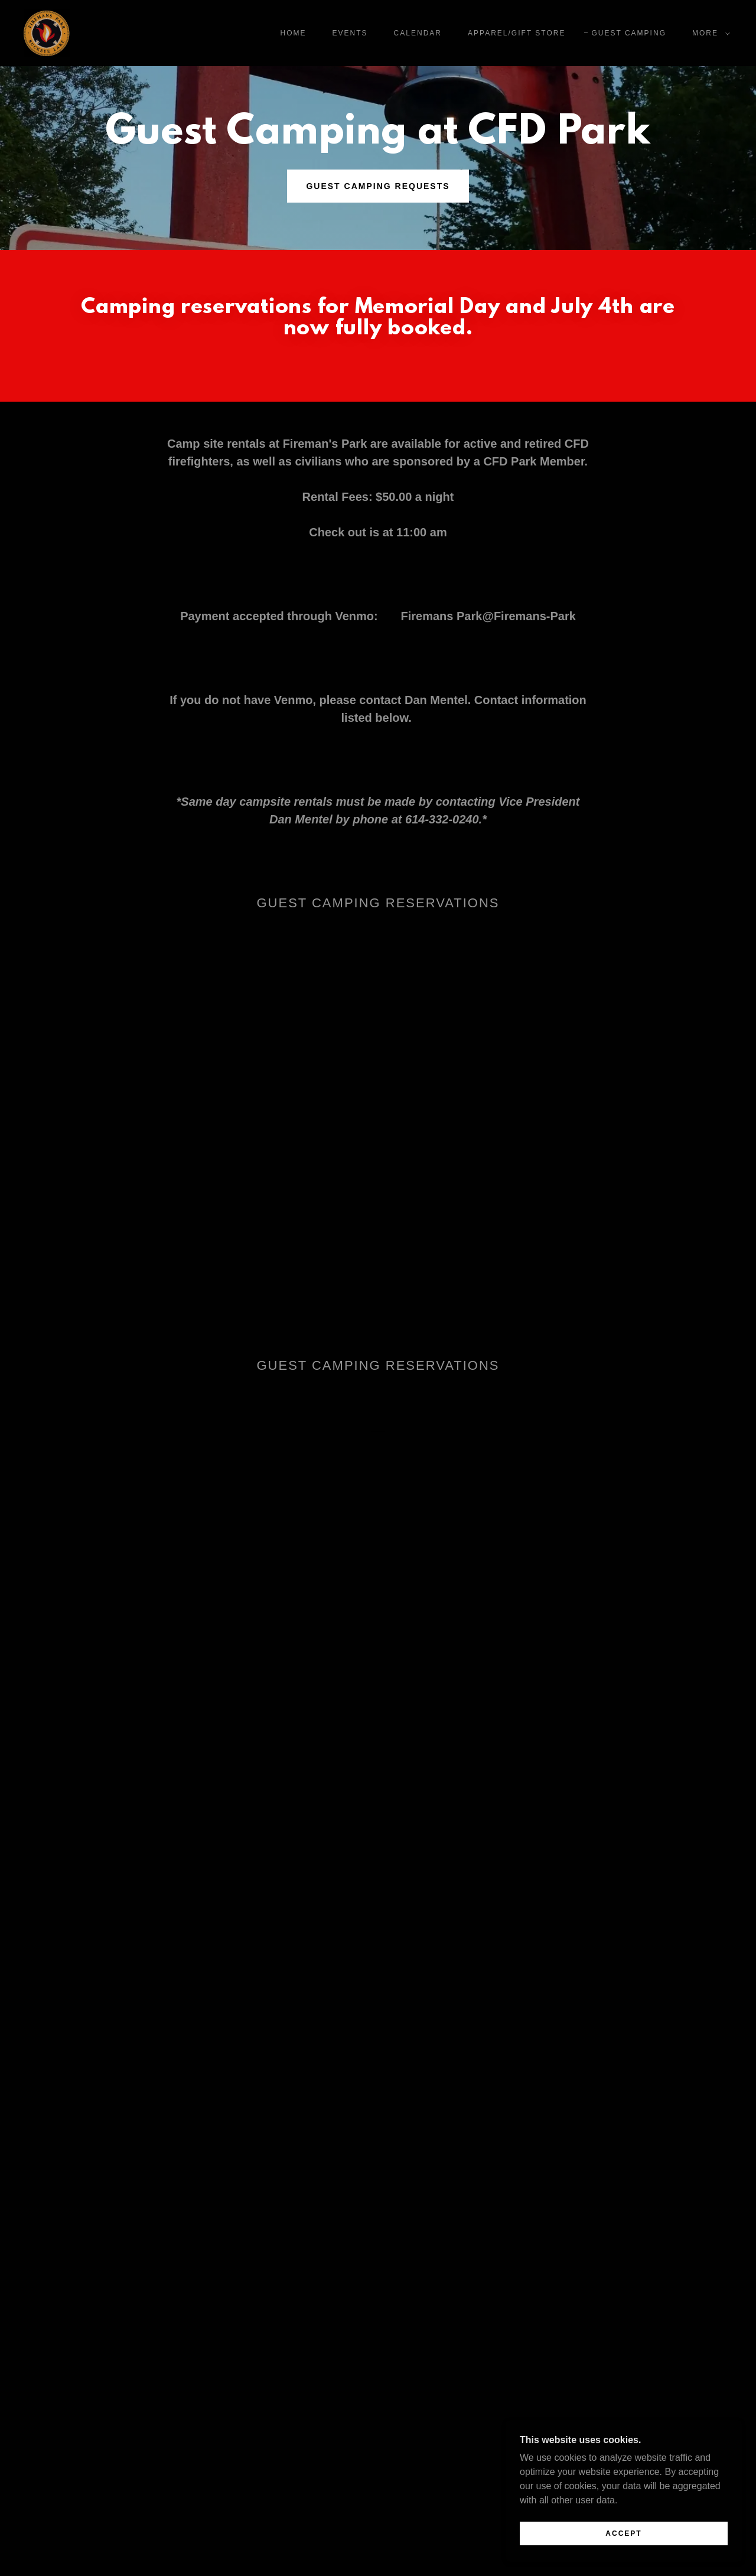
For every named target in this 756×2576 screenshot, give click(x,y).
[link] (47, 32)
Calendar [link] (418, 33)
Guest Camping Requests (377, 186)
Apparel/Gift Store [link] (516, 33)
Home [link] (294, 33)
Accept (623, 2533)
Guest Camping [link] (628, 33)
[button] (708, 33)
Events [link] (350, 33)
